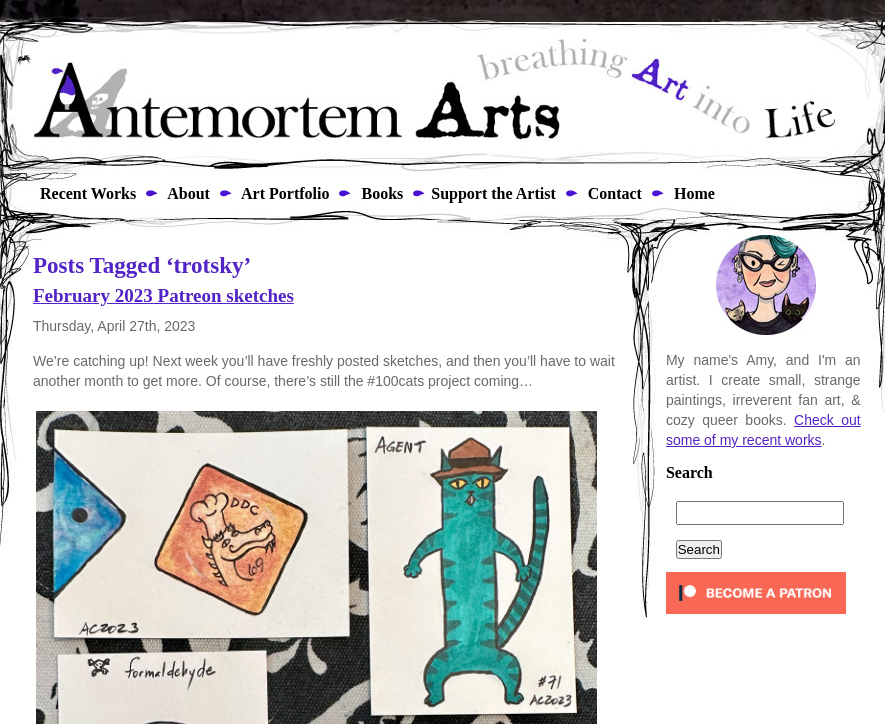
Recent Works (82, 193)
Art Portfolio (284, 193)
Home (692, 193)
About (187, 193)
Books (380, 193)
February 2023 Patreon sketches (163, 295)
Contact (613, 193)
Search (689, 473)
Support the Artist (493, 193)
